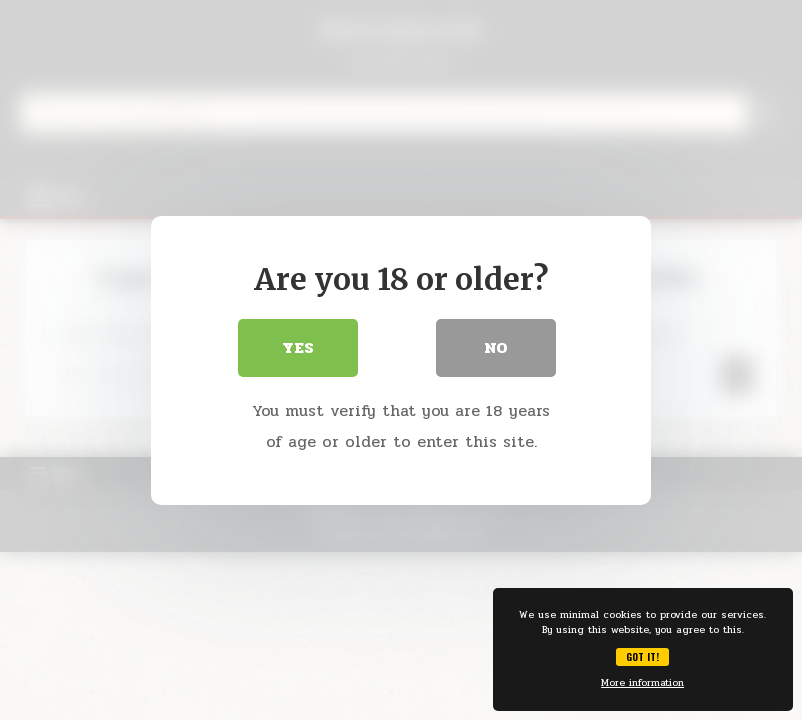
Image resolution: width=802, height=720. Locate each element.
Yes (298, 347)
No (496, 347)
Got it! (642, 656)
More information (642, 683)
